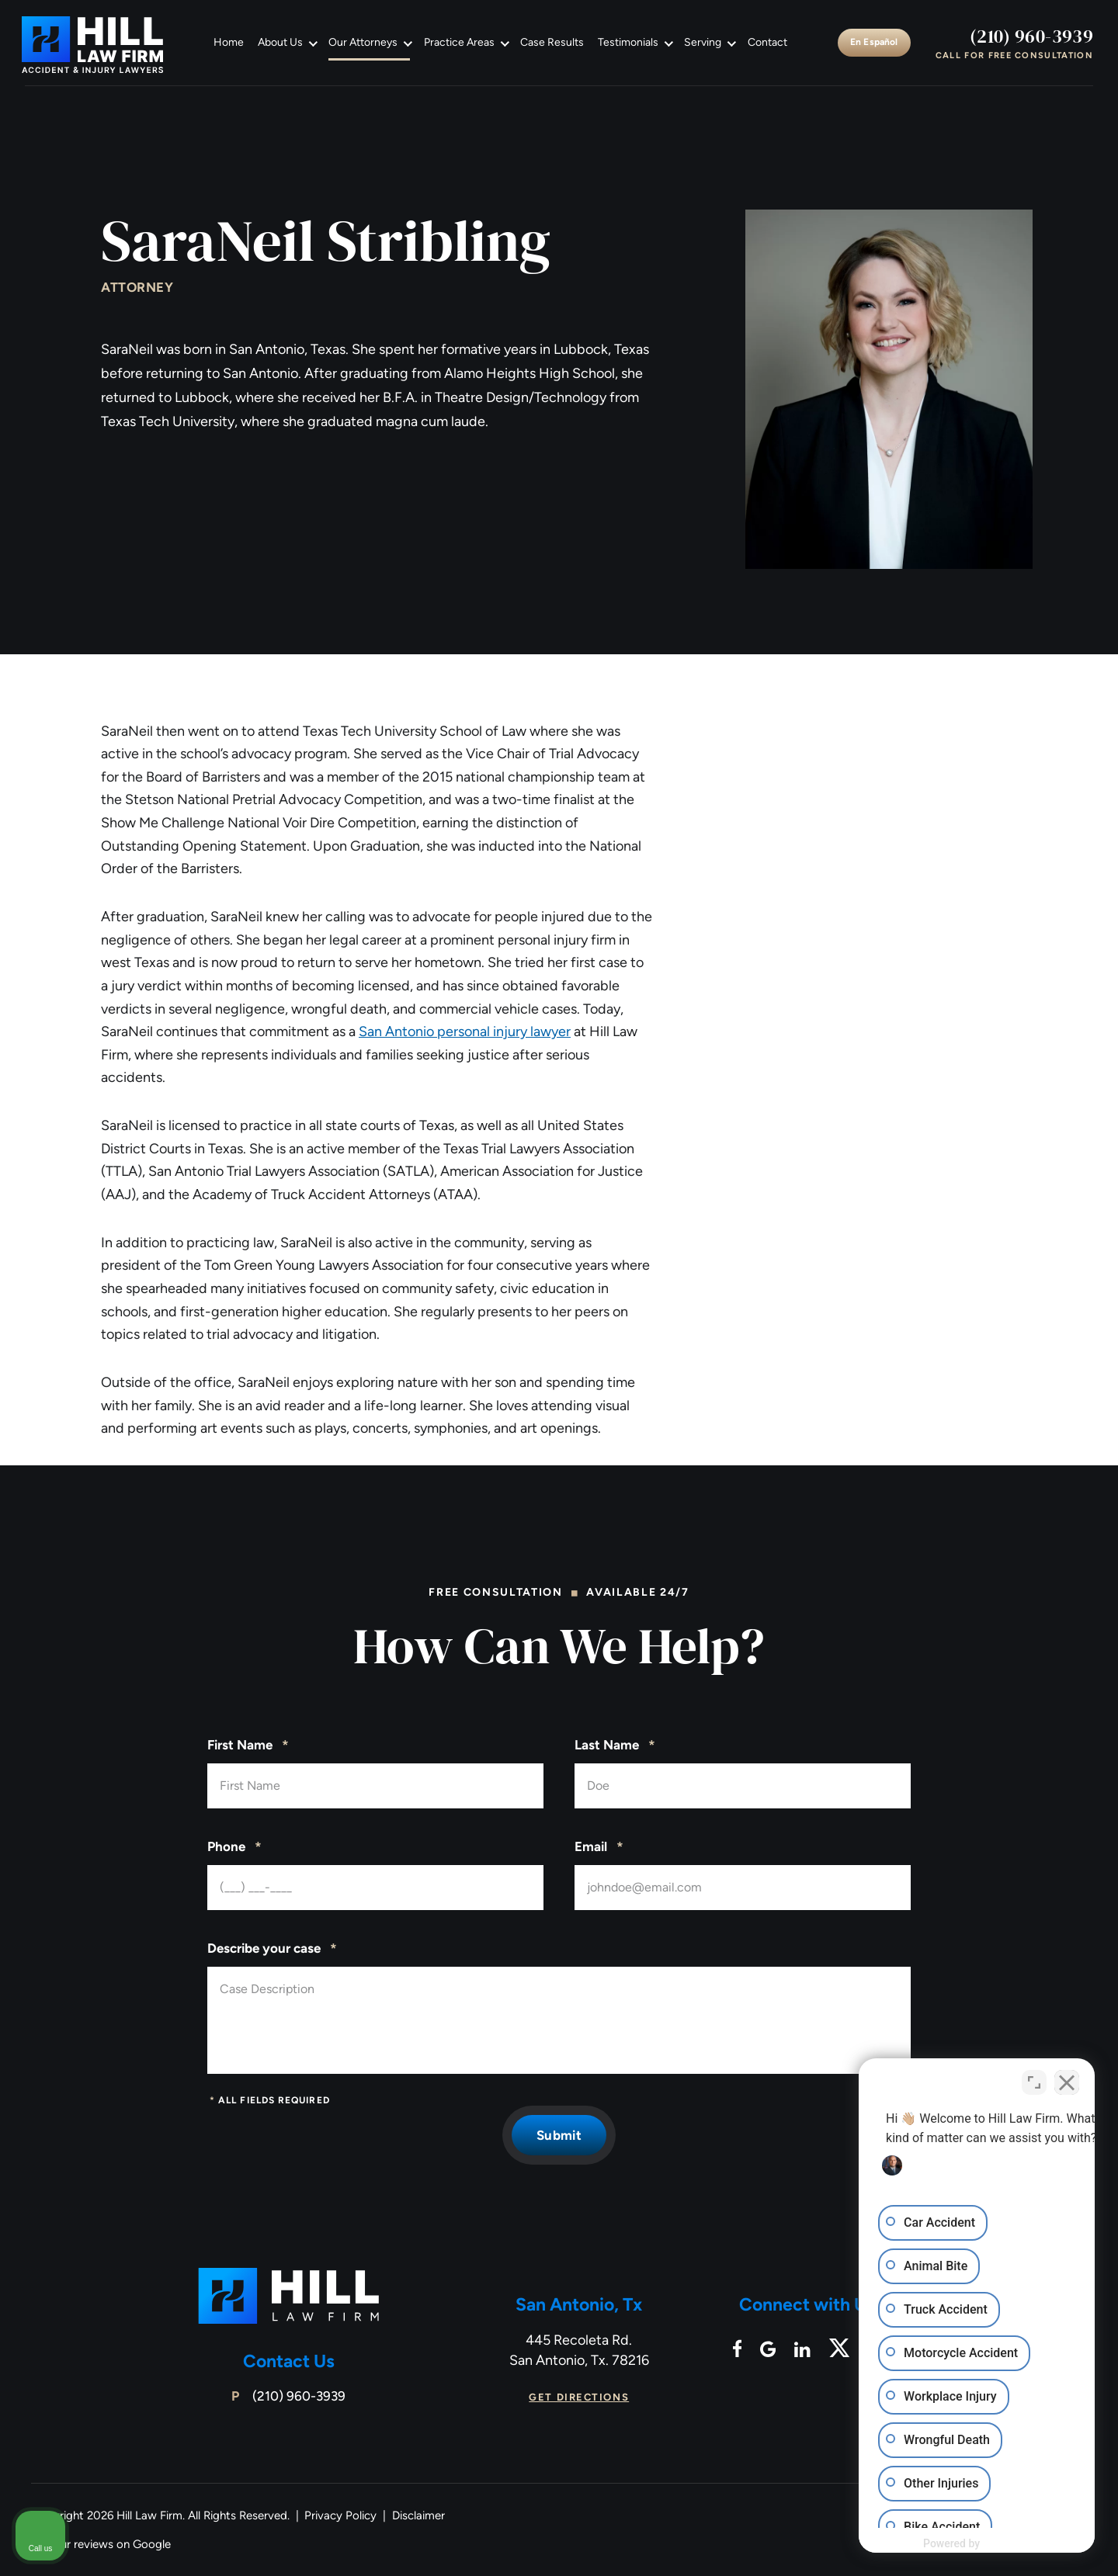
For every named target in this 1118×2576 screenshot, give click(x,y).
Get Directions (579, 2397)
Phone (234, 1847)
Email (599, 1847)
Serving (702, 42)
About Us (280, 42)
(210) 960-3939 (1031, 36)
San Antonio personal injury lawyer (465, 1031)
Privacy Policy (340, 2515)
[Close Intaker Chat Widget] (1066, 2080)
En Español (874, 41)
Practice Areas (459, 42)
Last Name (615, 1745)
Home (229, 42)
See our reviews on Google (101, 2544)
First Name (248, 1745)
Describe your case (272, 1949)
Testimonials (628, 42)
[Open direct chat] (1034, 2080)
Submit (559, 2135)
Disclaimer (418, 2515)
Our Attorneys (363, 42)
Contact (767, 42)
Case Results (552, 42)
